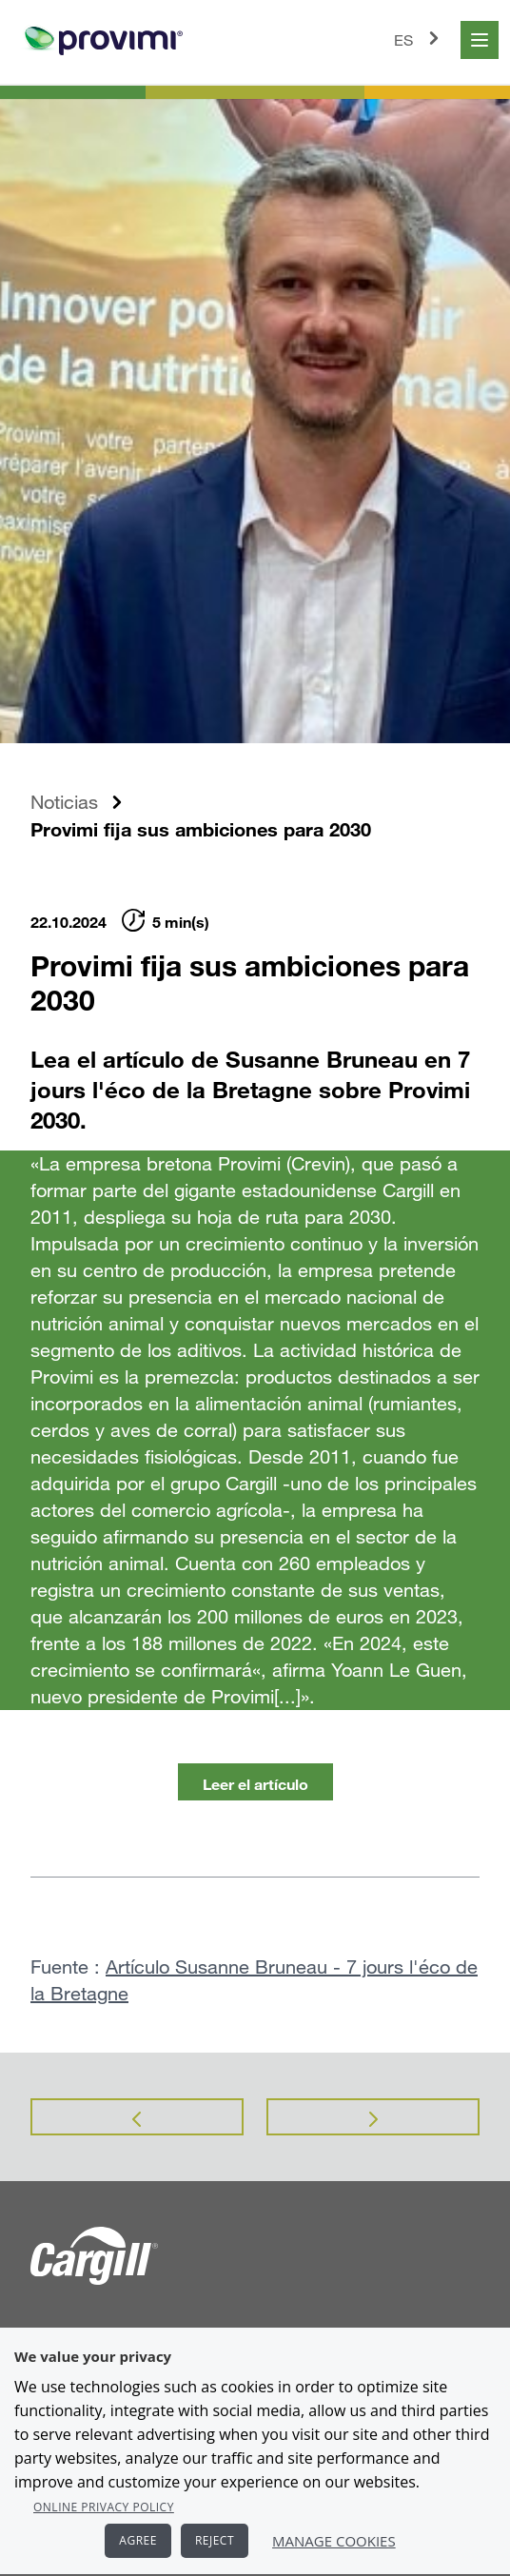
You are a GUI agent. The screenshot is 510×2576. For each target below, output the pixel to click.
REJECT (214, 2540)
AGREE (138, 2540)
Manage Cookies (334, 2540)
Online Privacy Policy (103, 2507)
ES (419, 38)
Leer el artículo (255, 1784)
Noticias (64, 802)
